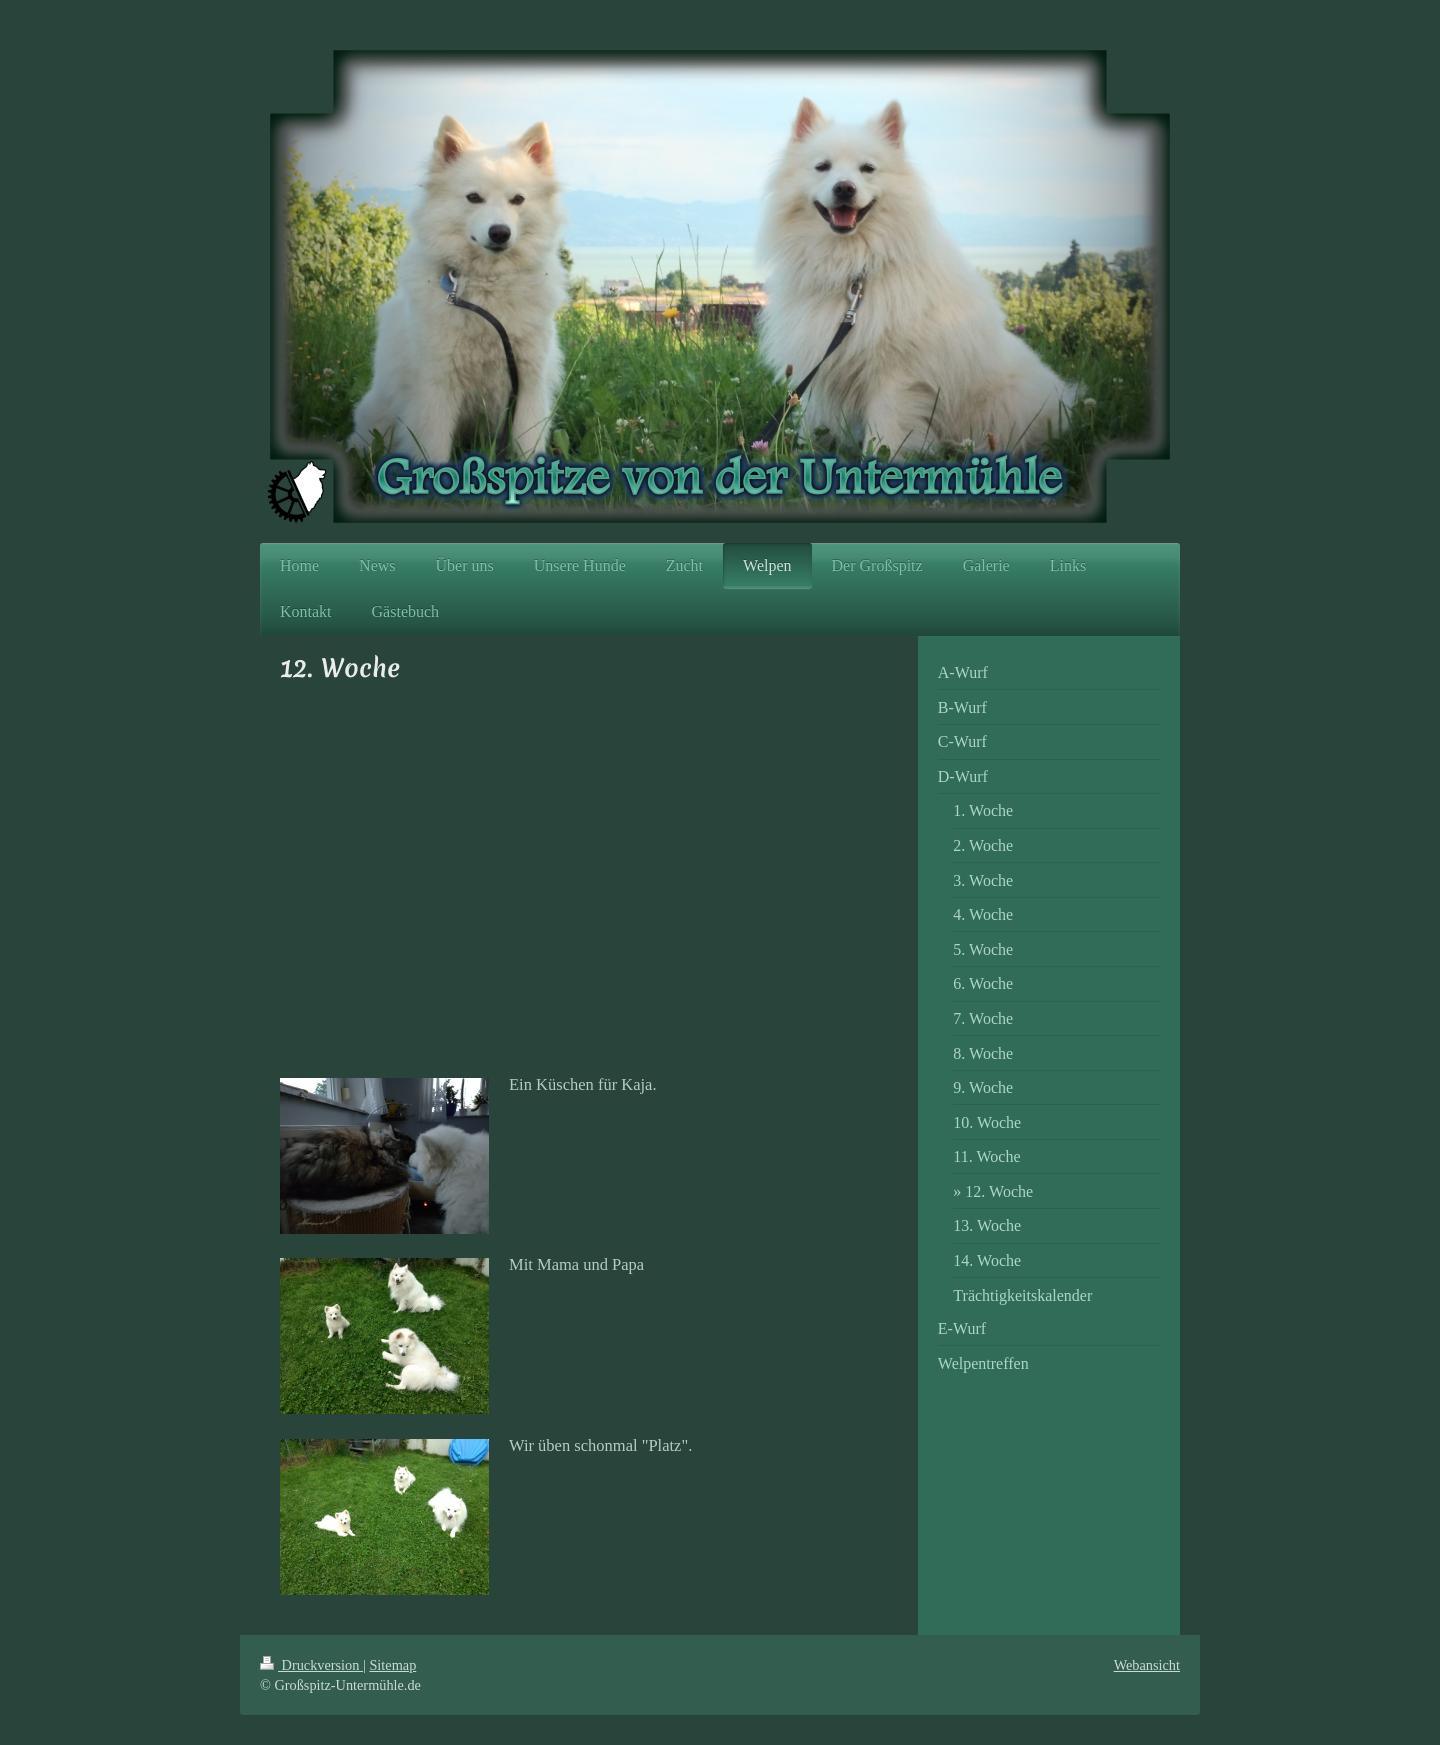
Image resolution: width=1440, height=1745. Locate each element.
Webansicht (1147, 1665)
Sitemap (392, 1665)
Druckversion (311, 1665)
